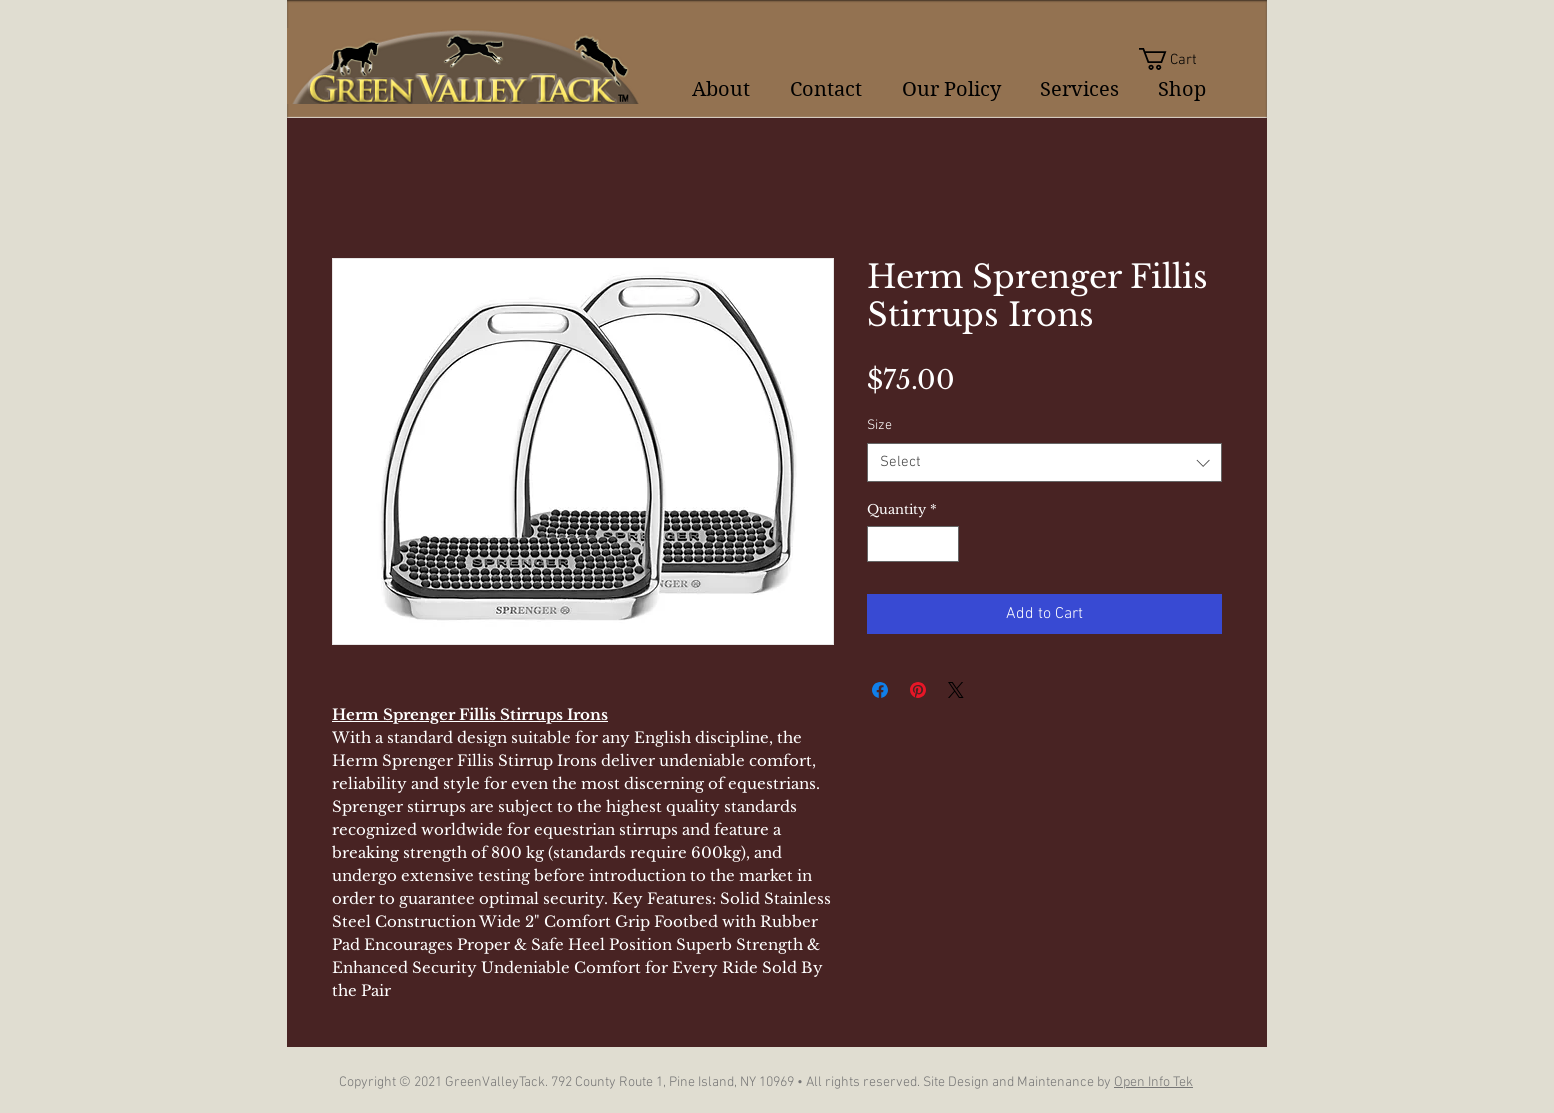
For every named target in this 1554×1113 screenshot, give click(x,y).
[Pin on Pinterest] (918, 690)
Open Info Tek (1153, 1082)
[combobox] (1044, 462)
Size (879, 425)
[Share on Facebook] (880, 690)
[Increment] (945, 544)
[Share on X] (956, 690)
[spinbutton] (913, 544)
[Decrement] (882, 544)
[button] (1180, 59)
